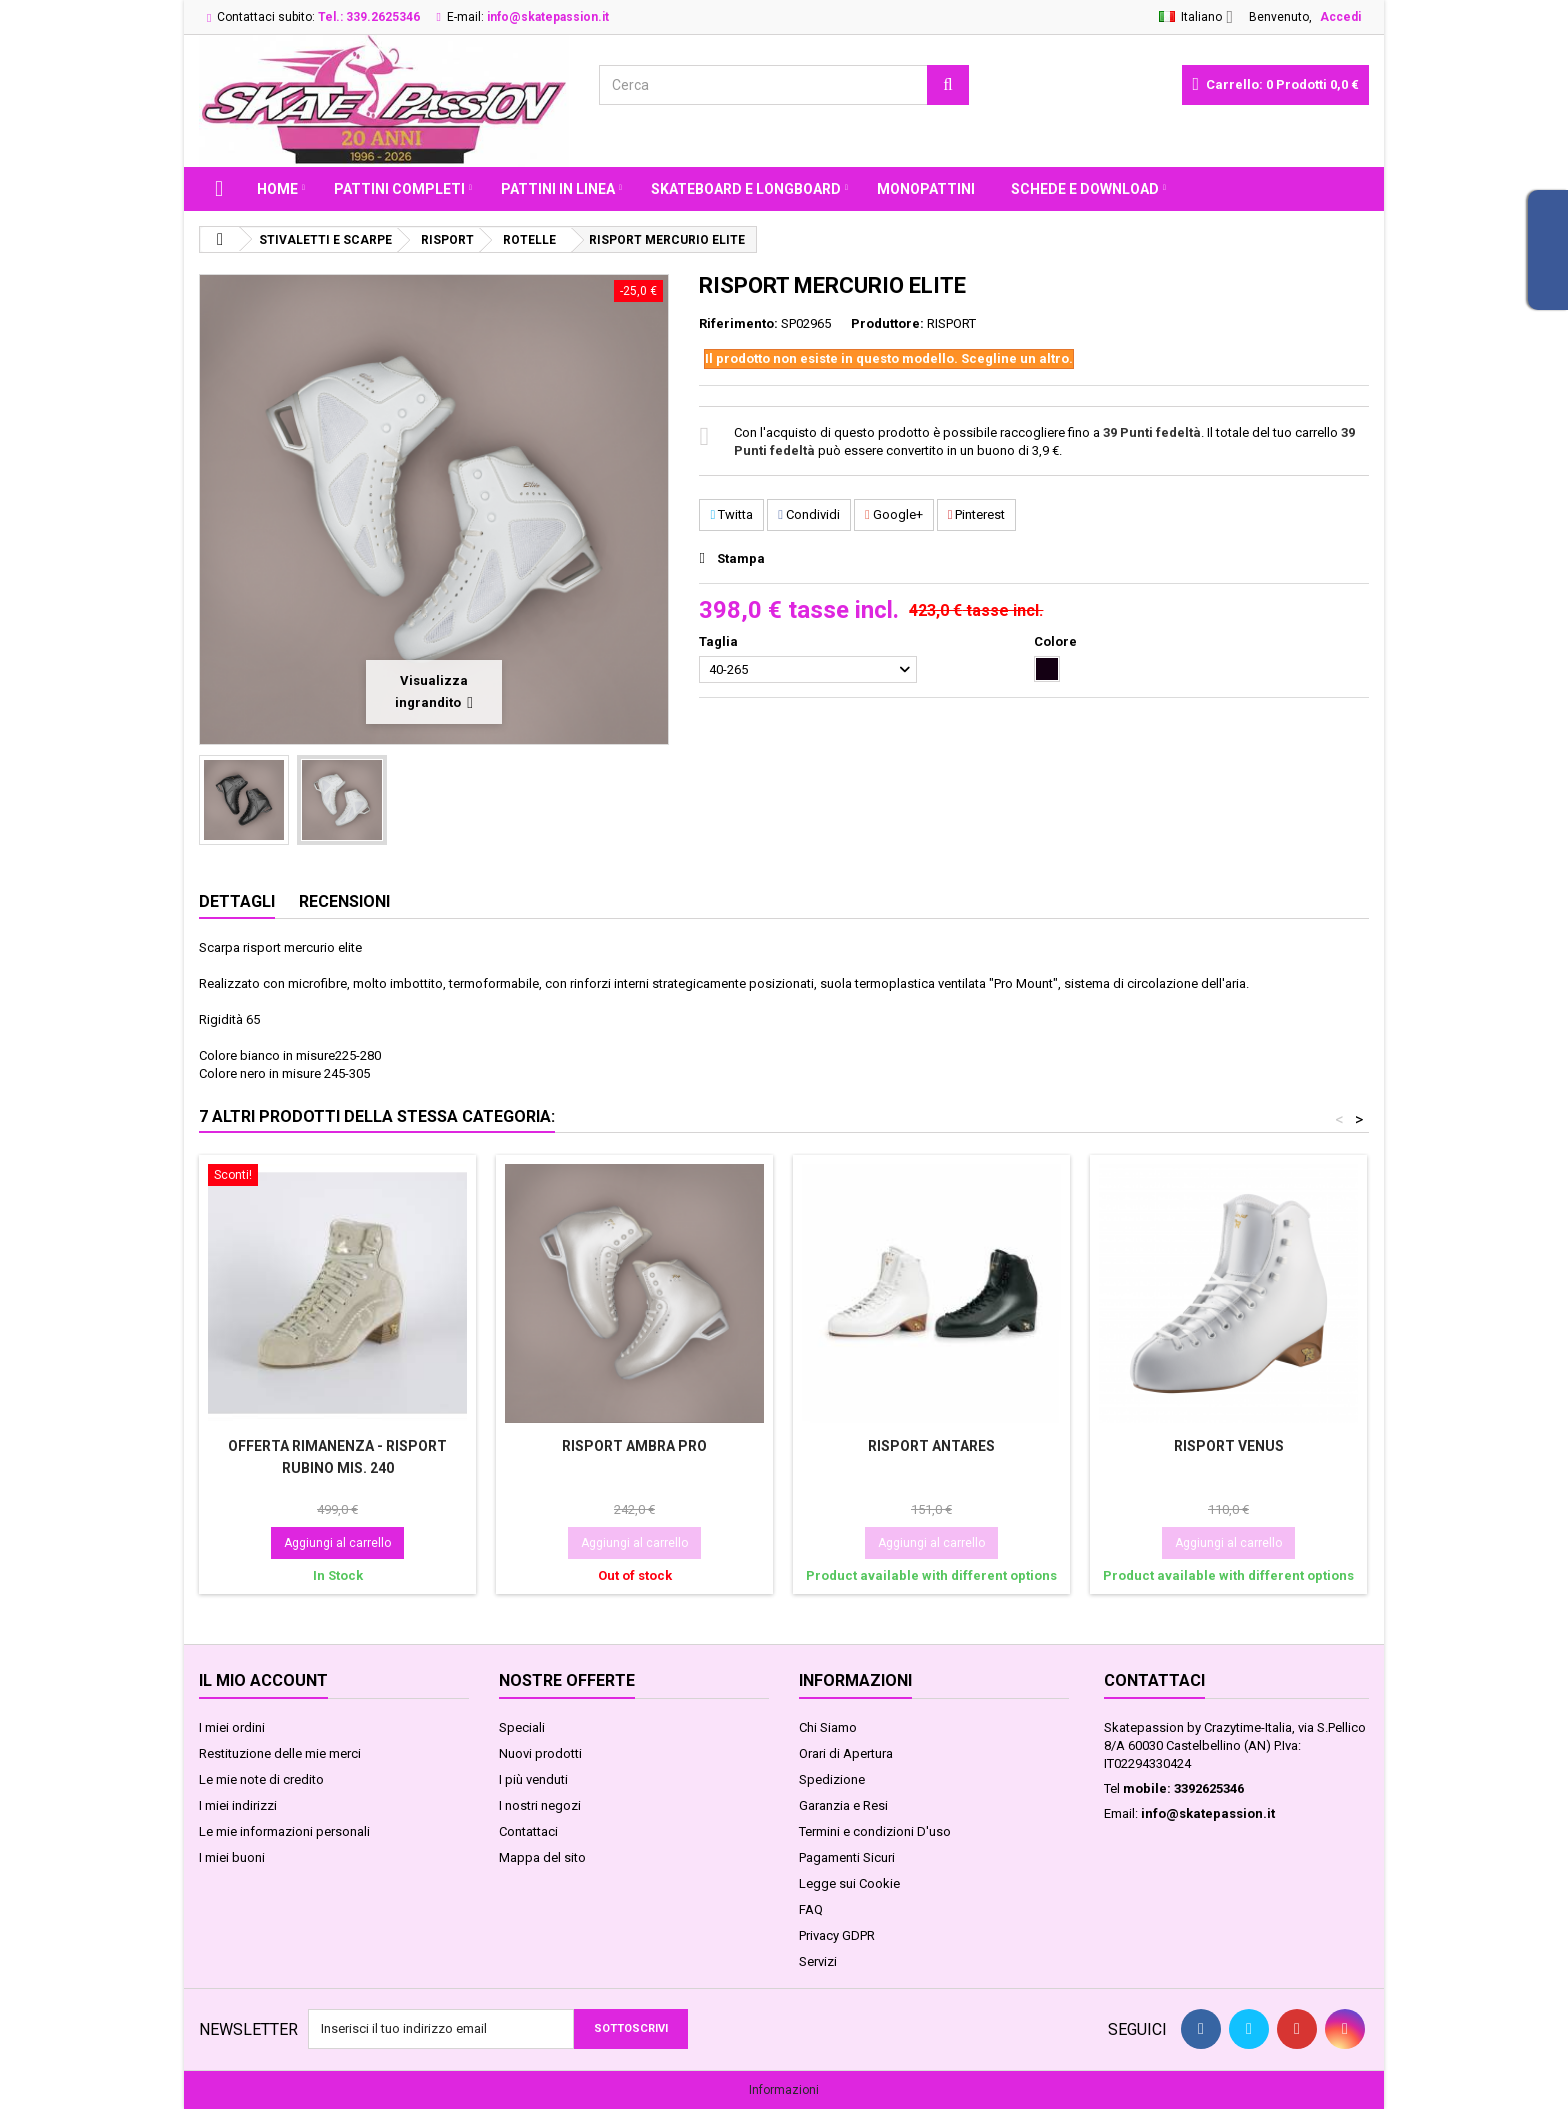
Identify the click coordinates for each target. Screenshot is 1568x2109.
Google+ (894, 514)
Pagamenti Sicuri (847, 1857)
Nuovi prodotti (540, 1753)
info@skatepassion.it (1208, 1813)
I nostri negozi (540, 1805)
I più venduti (533, 1779)
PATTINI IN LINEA (558, 189)
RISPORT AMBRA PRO (634, 1446)
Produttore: (887, 323)
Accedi (1340, 17)
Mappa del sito (542, 1857)
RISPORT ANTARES (931, 1446)
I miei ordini (232, 1727)
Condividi (809, 514)
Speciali (522, 1727)
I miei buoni (232, 1857)
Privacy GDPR (837, 1935)
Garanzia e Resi (843, 1805)
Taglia (720, 641)
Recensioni (344, 901)
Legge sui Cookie (849, 1883)
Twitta (731, 514)
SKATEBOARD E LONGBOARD (746, 189)
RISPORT (951, 323)
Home (277, 189)
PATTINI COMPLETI (399, 189)
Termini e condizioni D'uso (875, 1831)
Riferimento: (738, 323)
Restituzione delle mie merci (280, 1753)
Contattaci (528, 1831)
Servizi (818, 1961)
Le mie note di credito (261, 1779)
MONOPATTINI (926, 189)
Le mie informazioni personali (284, 1831)
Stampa (741, 558)
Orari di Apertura (846, 1753)
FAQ (811, 1909)
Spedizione (832, 1779)
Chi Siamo (828, 1727)
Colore (1057, 641)
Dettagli (237, 901)
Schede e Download (1085, 189)
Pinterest (977, 514)
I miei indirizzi (238, 1805)
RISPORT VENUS (1229, 1446)
